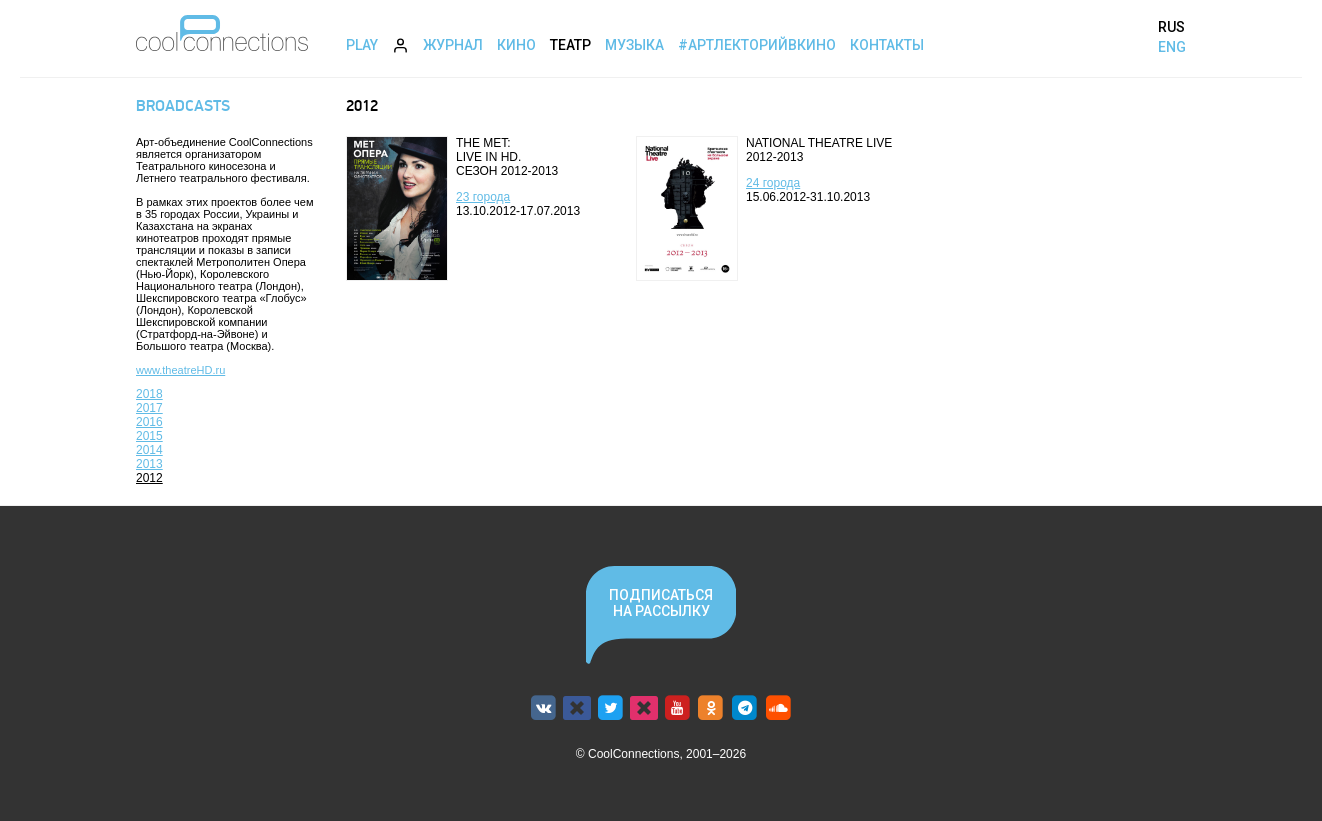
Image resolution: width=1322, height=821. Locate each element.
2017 (149, 408)
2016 (149, 422)
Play (362, 45)
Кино (516, 45)
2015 (149, 436)
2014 (149, 450)
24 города (773, 183)
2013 (149, 464)
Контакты (887, 45)
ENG (1172, 47)
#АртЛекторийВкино (757, 45)
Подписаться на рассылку (661, 603)
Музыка (634, 45)
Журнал (453, 45)
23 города (483, 197)
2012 (149, 478)
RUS (1171, 27)
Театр (570, 45)
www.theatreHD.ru (180, 370)
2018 (149, 394)
